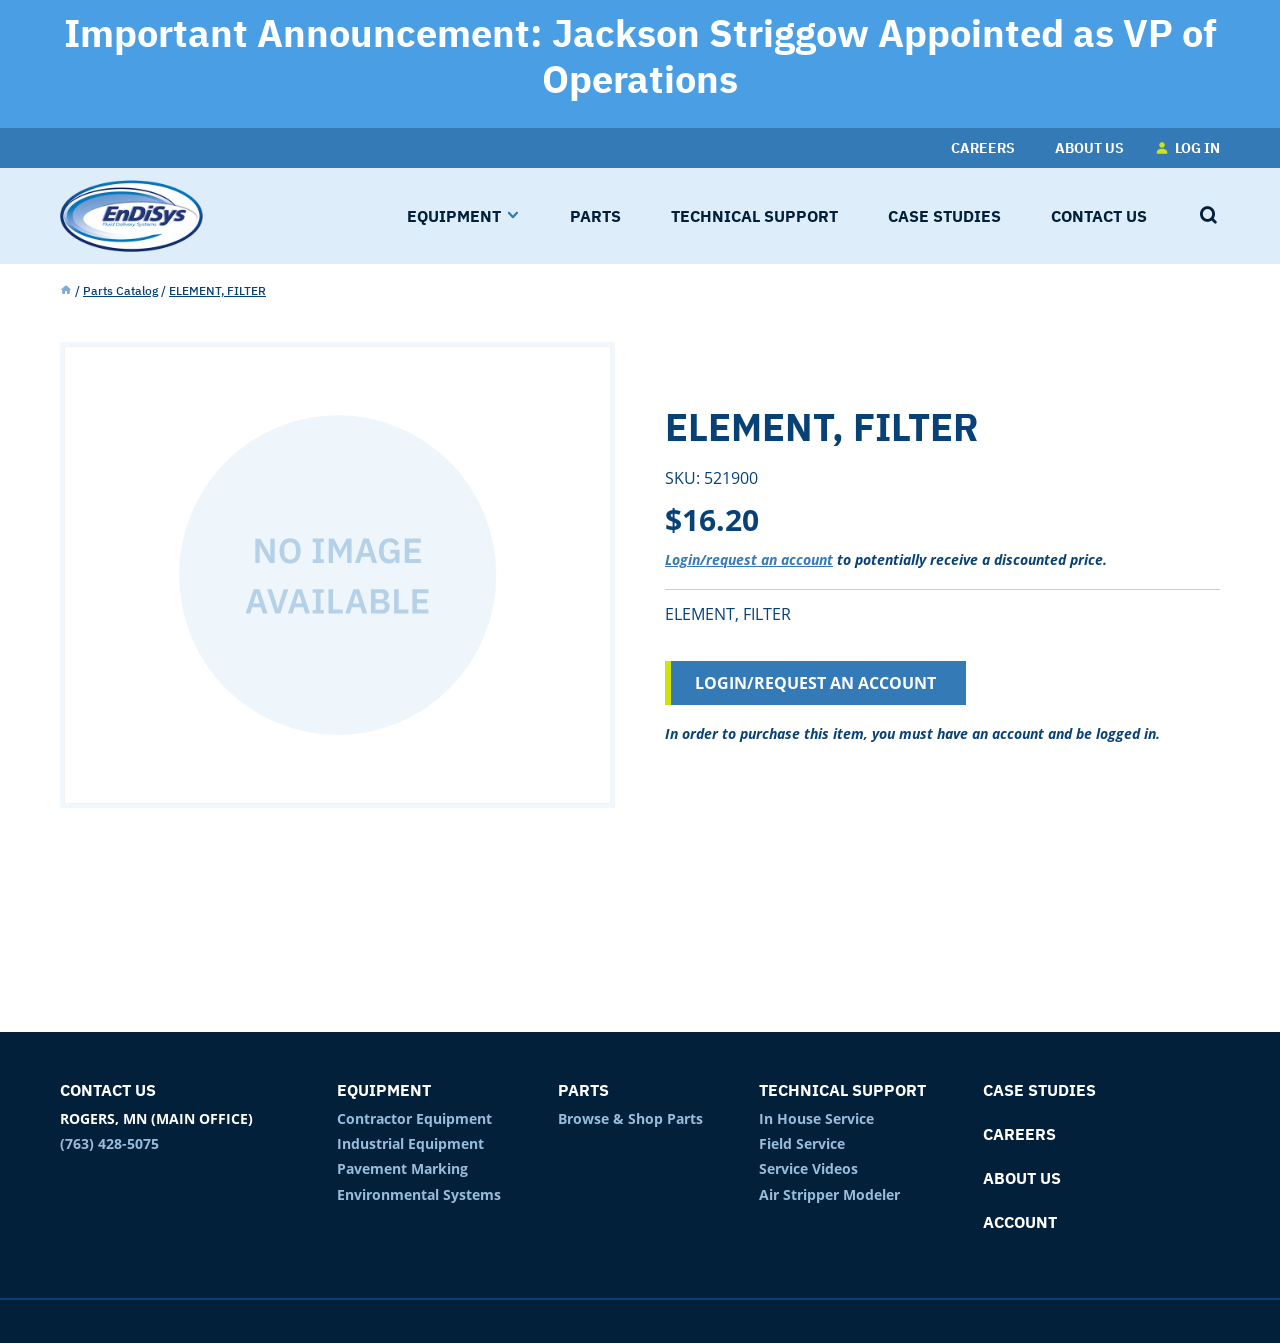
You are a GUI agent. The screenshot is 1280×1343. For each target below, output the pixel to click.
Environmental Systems (419, 1194)
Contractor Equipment (414, 1118)
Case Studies (1039, 1090)
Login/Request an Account (815, 683)
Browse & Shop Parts (630, 1118)
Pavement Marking (402, 1168)
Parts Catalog (120, 290)
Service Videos (808, 1168)
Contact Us (108, 1090)
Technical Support (842, 1090)
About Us (1022, 1178)
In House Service (816, 1118)
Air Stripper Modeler (829, 1194)
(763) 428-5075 (109, 1143)
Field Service (802, 1143)
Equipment (384, 1090)
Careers (1019, 1134)
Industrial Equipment (410, 1143)
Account (1020, 1222)
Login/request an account (749, 559)
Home (66, 291)
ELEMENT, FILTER (217, 290)
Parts (583, 1090)
